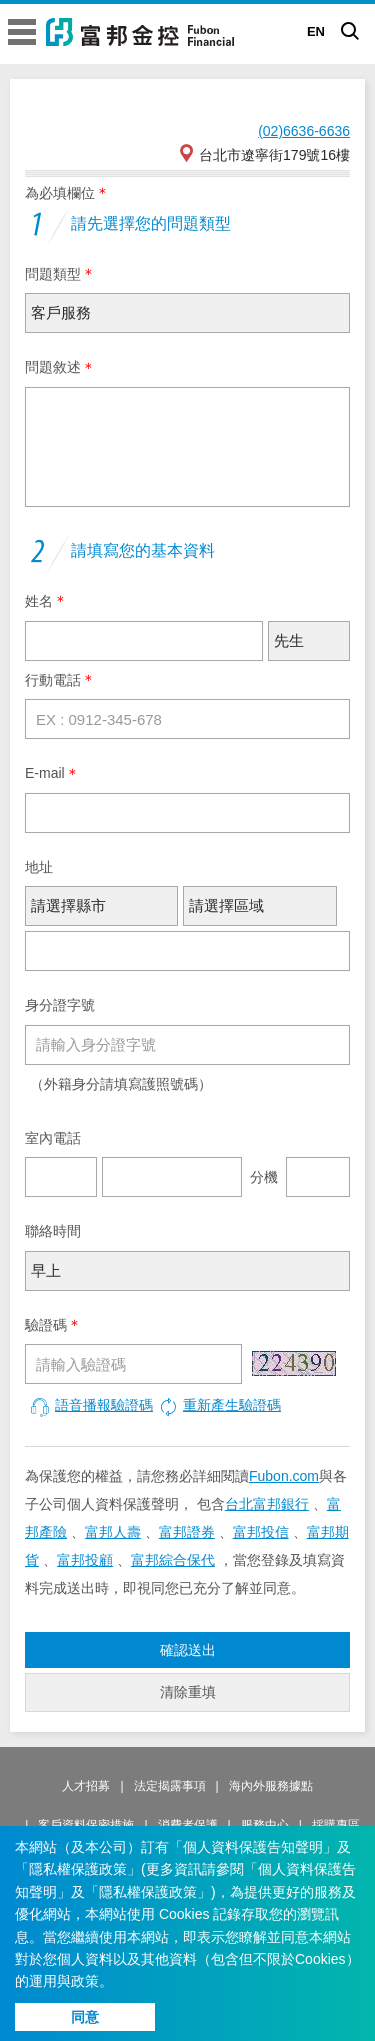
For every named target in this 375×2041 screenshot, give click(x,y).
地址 (39, 867)
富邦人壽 (113, 1532)
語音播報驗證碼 (91, 1405)
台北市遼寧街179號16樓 (263, 153)
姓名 (39, 601)
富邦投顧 (85, 1560)
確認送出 (188, 1650)
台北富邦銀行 (267, 1504)
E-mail (45, 773)
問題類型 (53, 274)
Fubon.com (284, 1476)
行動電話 (53, 680)
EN (316, 31)
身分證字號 (60, 1005)
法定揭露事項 (170, 1786)
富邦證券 (187, 1532)
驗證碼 (46, 1325)
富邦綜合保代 (173, 1560)
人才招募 (86, 1786)
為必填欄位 (60, 193)
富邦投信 (261, 1532)
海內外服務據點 (271, 1786)
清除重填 (188, 1692)
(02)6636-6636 (304, 131)
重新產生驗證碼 (219, 1405)
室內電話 (53, 1138)
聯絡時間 (53, 1231)
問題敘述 (53, 367)
